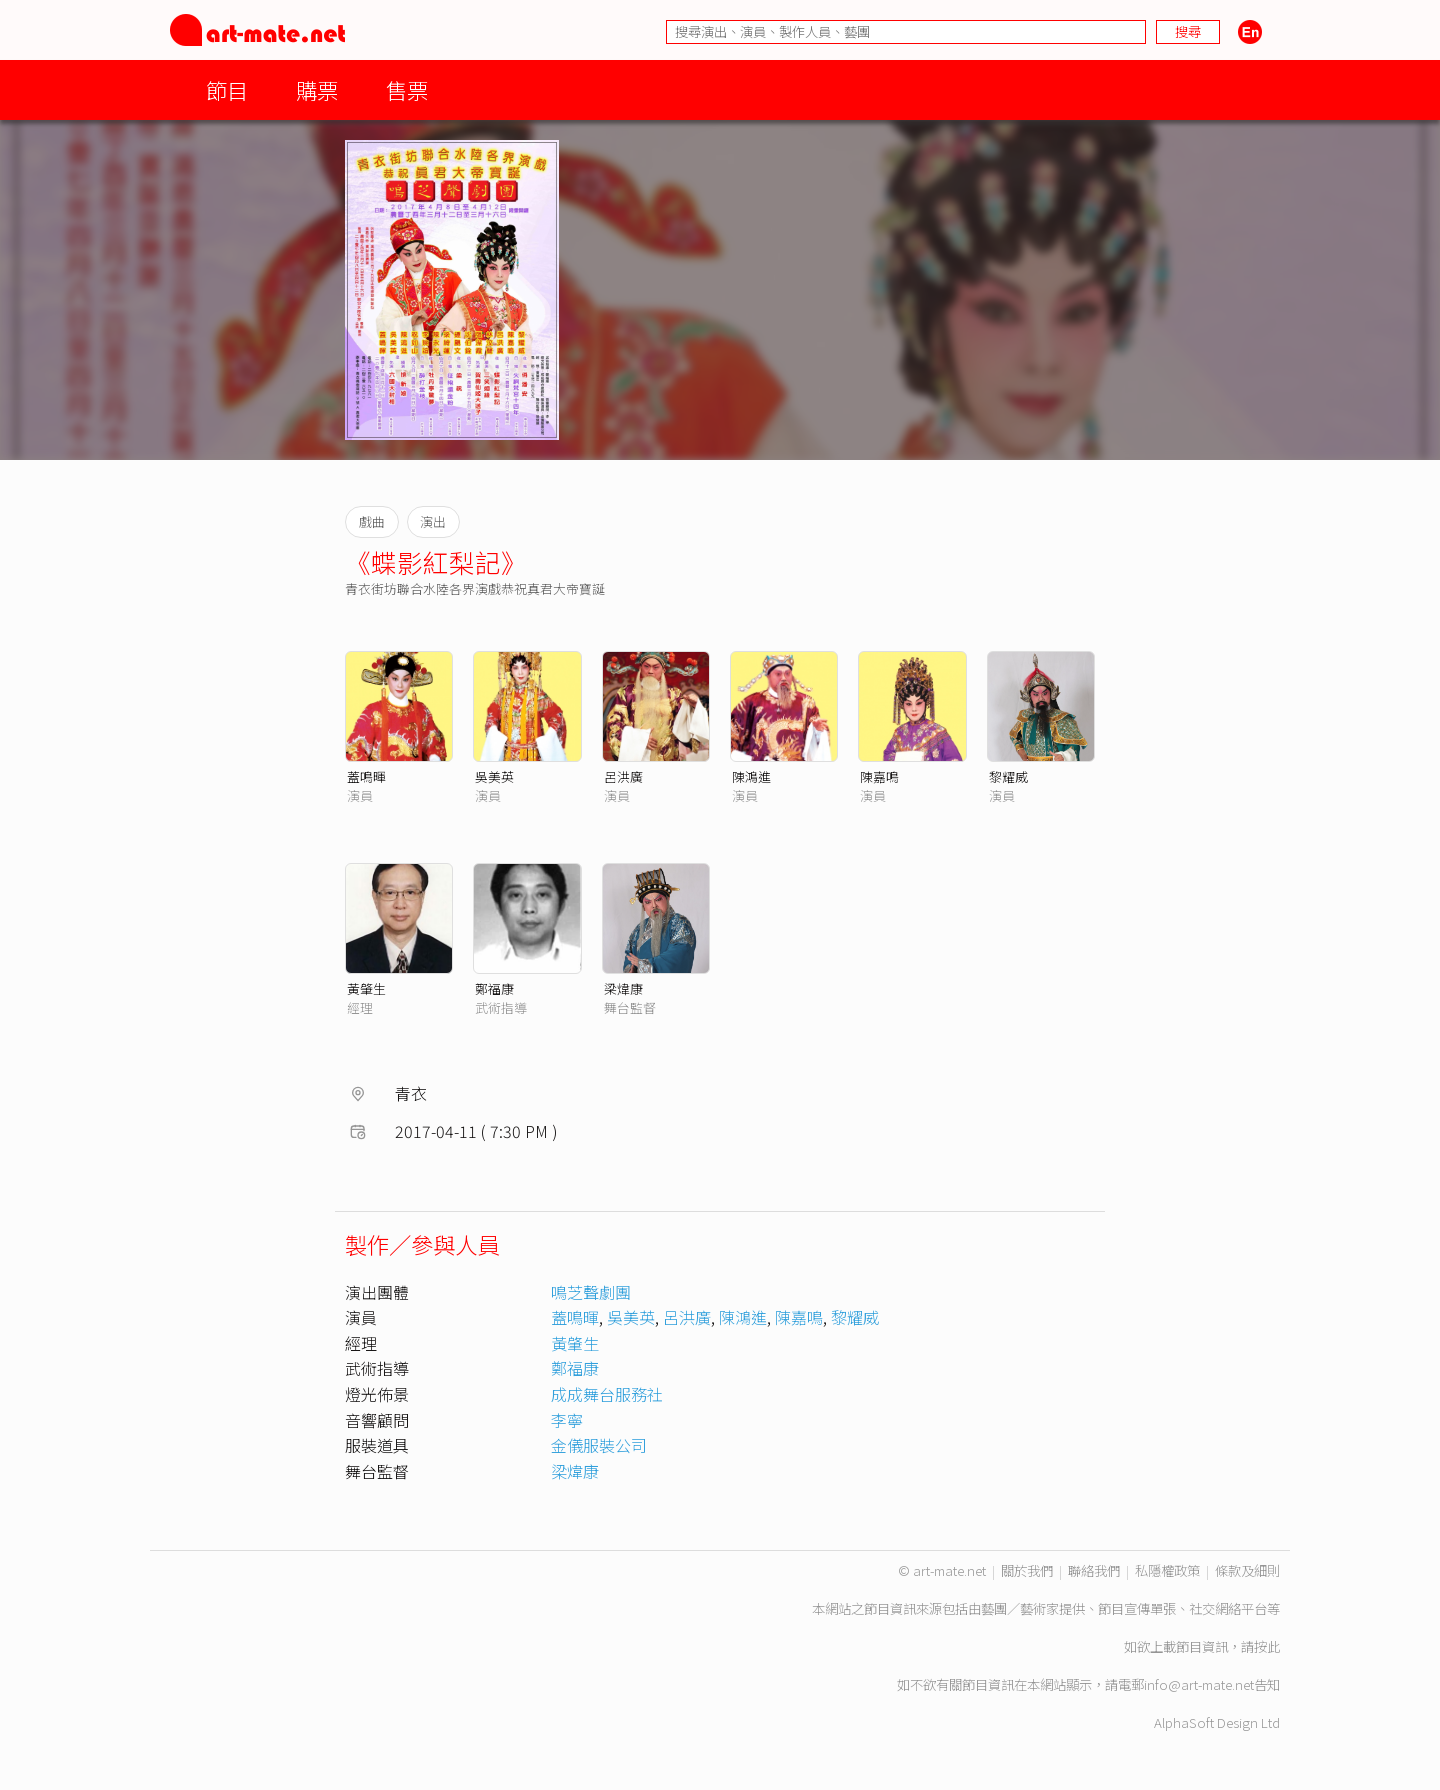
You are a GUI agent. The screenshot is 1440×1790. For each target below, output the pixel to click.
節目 (227, 89)
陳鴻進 (751, 776)
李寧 (567, 1420)
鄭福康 (494, 988)
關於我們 (1027, 1570)
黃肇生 (366, 988)
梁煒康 (623, 988)
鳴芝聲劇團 (591, 1292)
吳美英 (494, 776)
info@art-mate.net (1199, 1684)
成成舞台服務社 (607, 1394)
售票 (407, 89)
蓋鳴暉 (366, 776)
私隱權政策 (1167, 1570)
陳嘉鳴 (879, 776)
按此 (1267, 1646)
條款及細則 (1247, 1570)
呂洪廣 (623, 776)
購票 (317, 89)
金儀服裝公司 (599, 1445)
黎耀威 (1008, 776)
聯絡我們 (1094, 1570)
